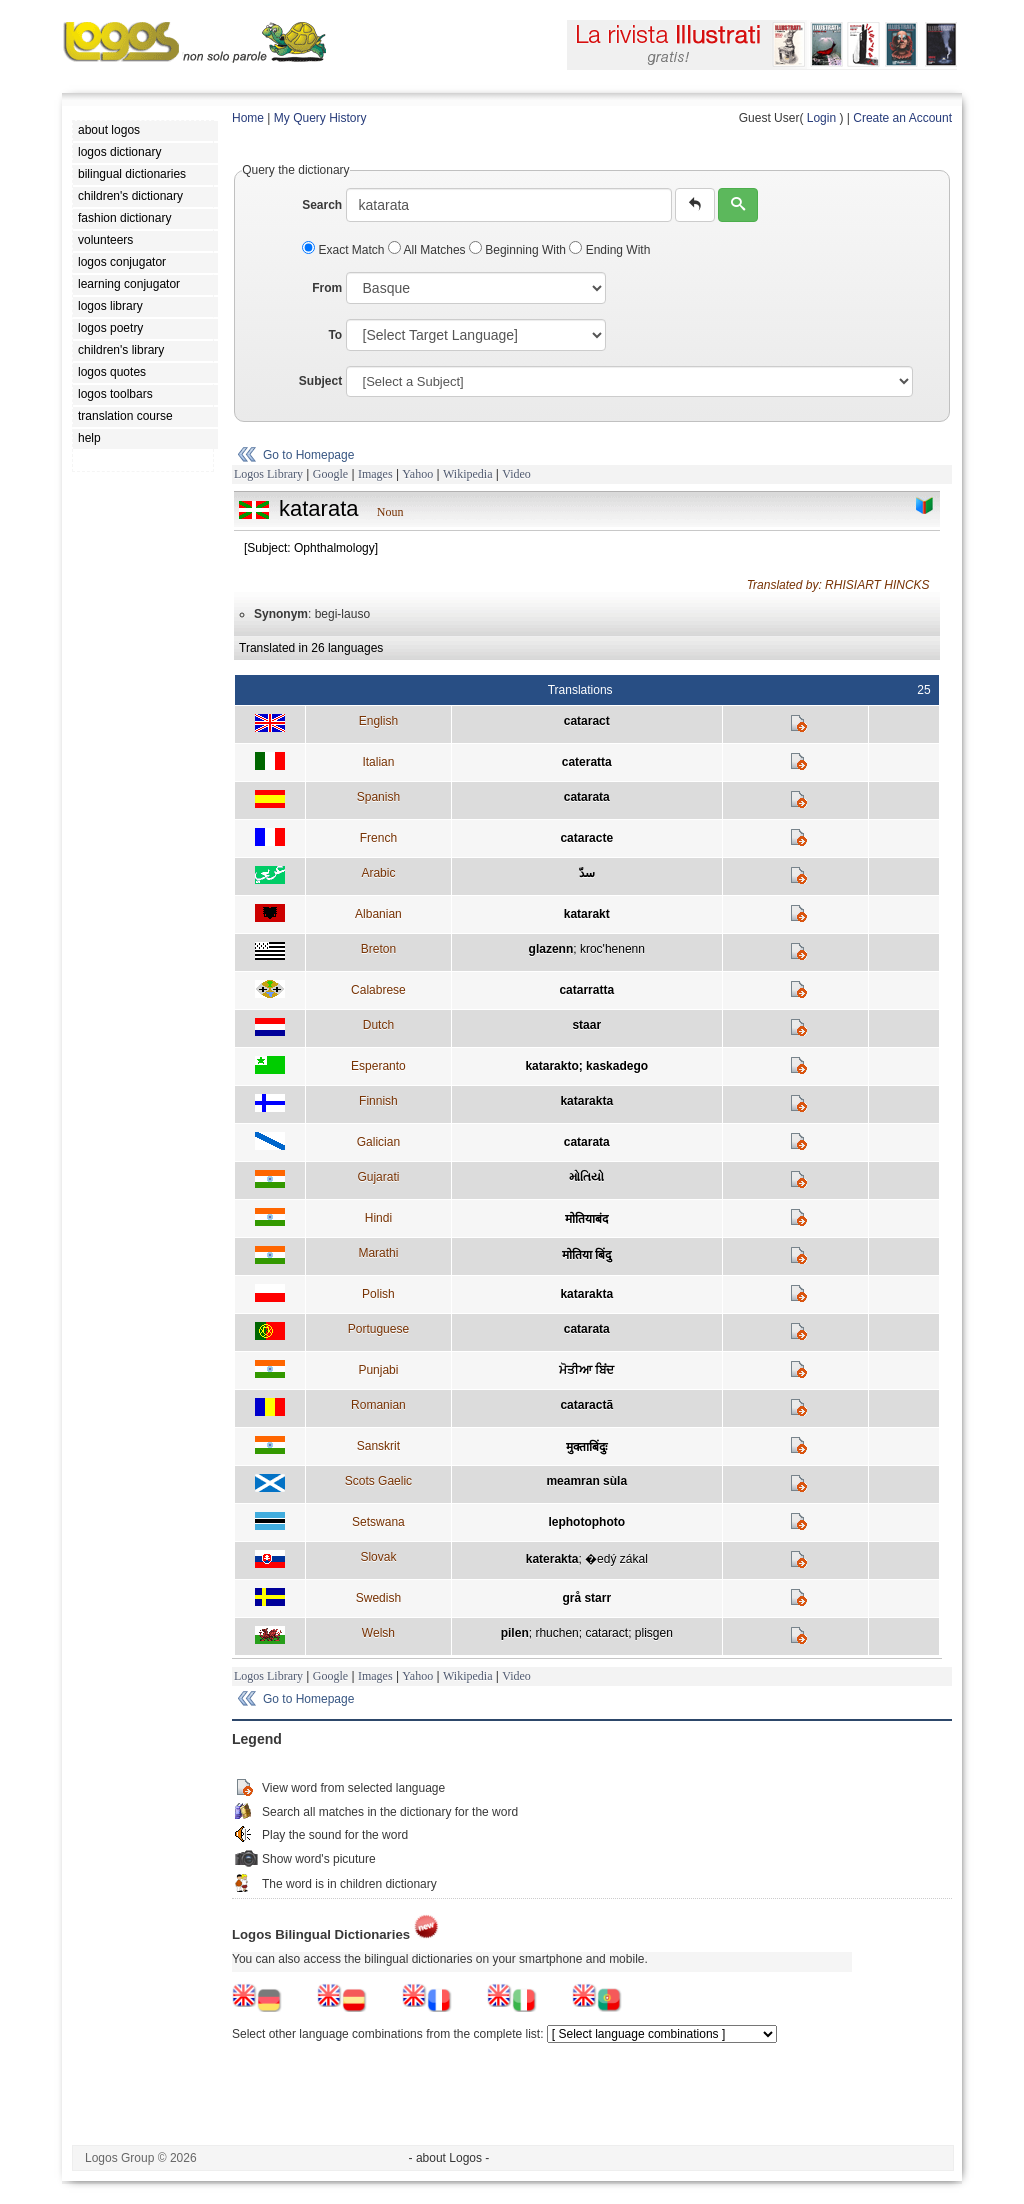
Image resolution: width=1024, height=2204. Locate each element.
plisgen (654, 1633)
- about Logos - (449, 2158)
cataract (587, 721)
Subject (320, 381)
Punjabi (378, 1370)
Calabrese (378, 990)
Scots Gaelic (378, 1481)
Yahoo (417, 474)
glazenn (551, 949)
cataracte (586, 838)
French (378, 838)
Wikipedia (468, 474)
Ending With (609, 250)
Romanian (378, 1405)
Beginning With (519, 250)
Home (248, 118)
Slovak (378, 1557)
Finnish (378, 1101)
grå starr (586, 1598)
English (378, 721)
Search (322, 205)
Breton (378, 949)
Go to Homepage (308, 455)
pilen (515, 1633)
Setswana (378, 1522)
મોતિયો (586, 1177)
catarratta (586, 990)
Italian (378, 762)
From (327, 288)
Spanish (378, 797)
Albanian (378, 914)
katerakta (552, 1559)
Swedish (378, 1598)
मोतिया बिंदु (586, 1255)
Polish (378, 1294)
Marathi (378, 1253)
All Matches (428, 250)
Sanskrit (378, 1446)
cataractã (586, 1405)
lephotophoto (586, 1522)
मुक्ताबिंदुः (586, 1447)
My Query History (320, 118)
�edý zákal (616, 1559)
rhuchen (556, 1633)
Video (516, 474)
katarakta (586, 1101)
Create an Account (902, 118)
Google (330, 474)
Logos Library (268, 474)
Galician (378, 1142)
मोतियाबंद (586, 1219)
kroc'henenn (612, 949)
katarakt (587, 914)
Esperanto (378, 1066)
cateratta (587, 762)
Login (821, 118)
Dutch (378, 1025)
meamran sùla (586, 1481)
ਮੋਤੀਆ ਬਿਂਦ (586, 1370)
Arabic (378, 873)
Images (375, 474)
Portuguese (378, 1329)
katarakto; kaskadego (586, 1066)
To (335, 335)
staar (586, 1025)
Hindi (378, 1218)
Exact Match (345, 250)
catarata (587, 797)
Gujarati (378, 1177)
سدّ (587, 873)
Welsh (378, 1633)
